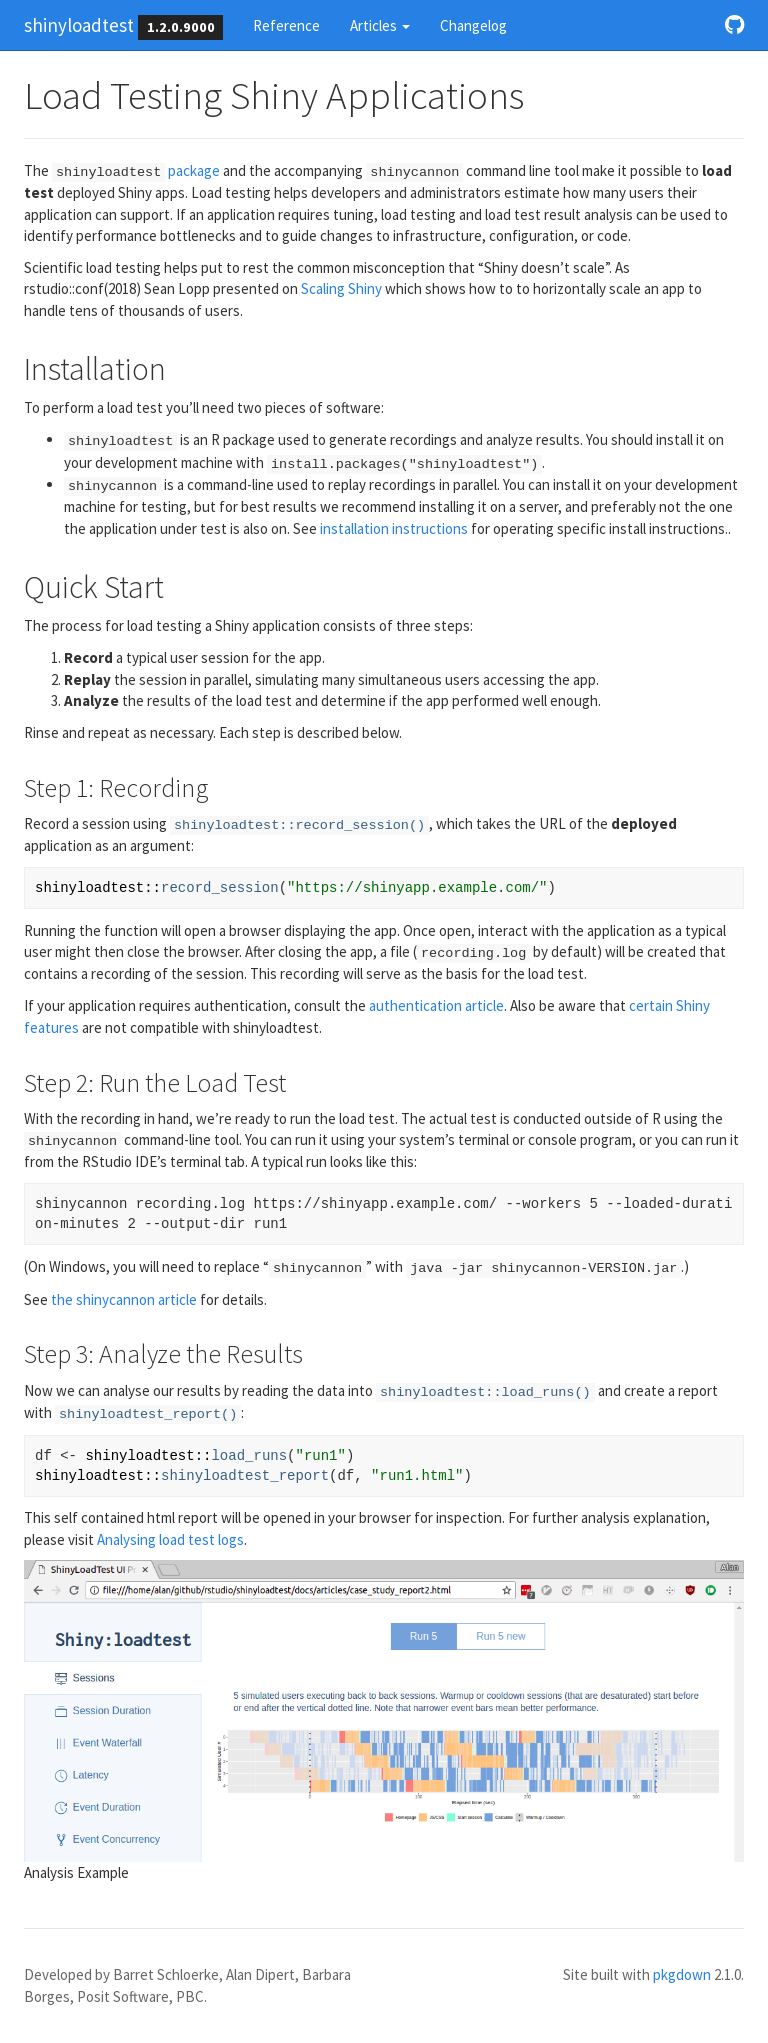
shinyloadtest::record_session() (299, 825)
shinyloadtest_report (245, 1476)
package (136, 170)
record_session (220, 888)
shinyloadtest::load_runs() (485, 1392)
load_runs (249, 1456)
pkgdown (682, 1974)
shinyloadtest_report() (148, 1414)
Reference (286, 25)
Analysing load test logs (170, 1539)
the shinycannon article (124, 1299)
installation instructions (394, 528)
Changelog (473, 25)
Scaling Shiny (341, 288)
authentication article (436, 1005)
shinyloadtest (79, 25)
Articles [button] (380, 25)
